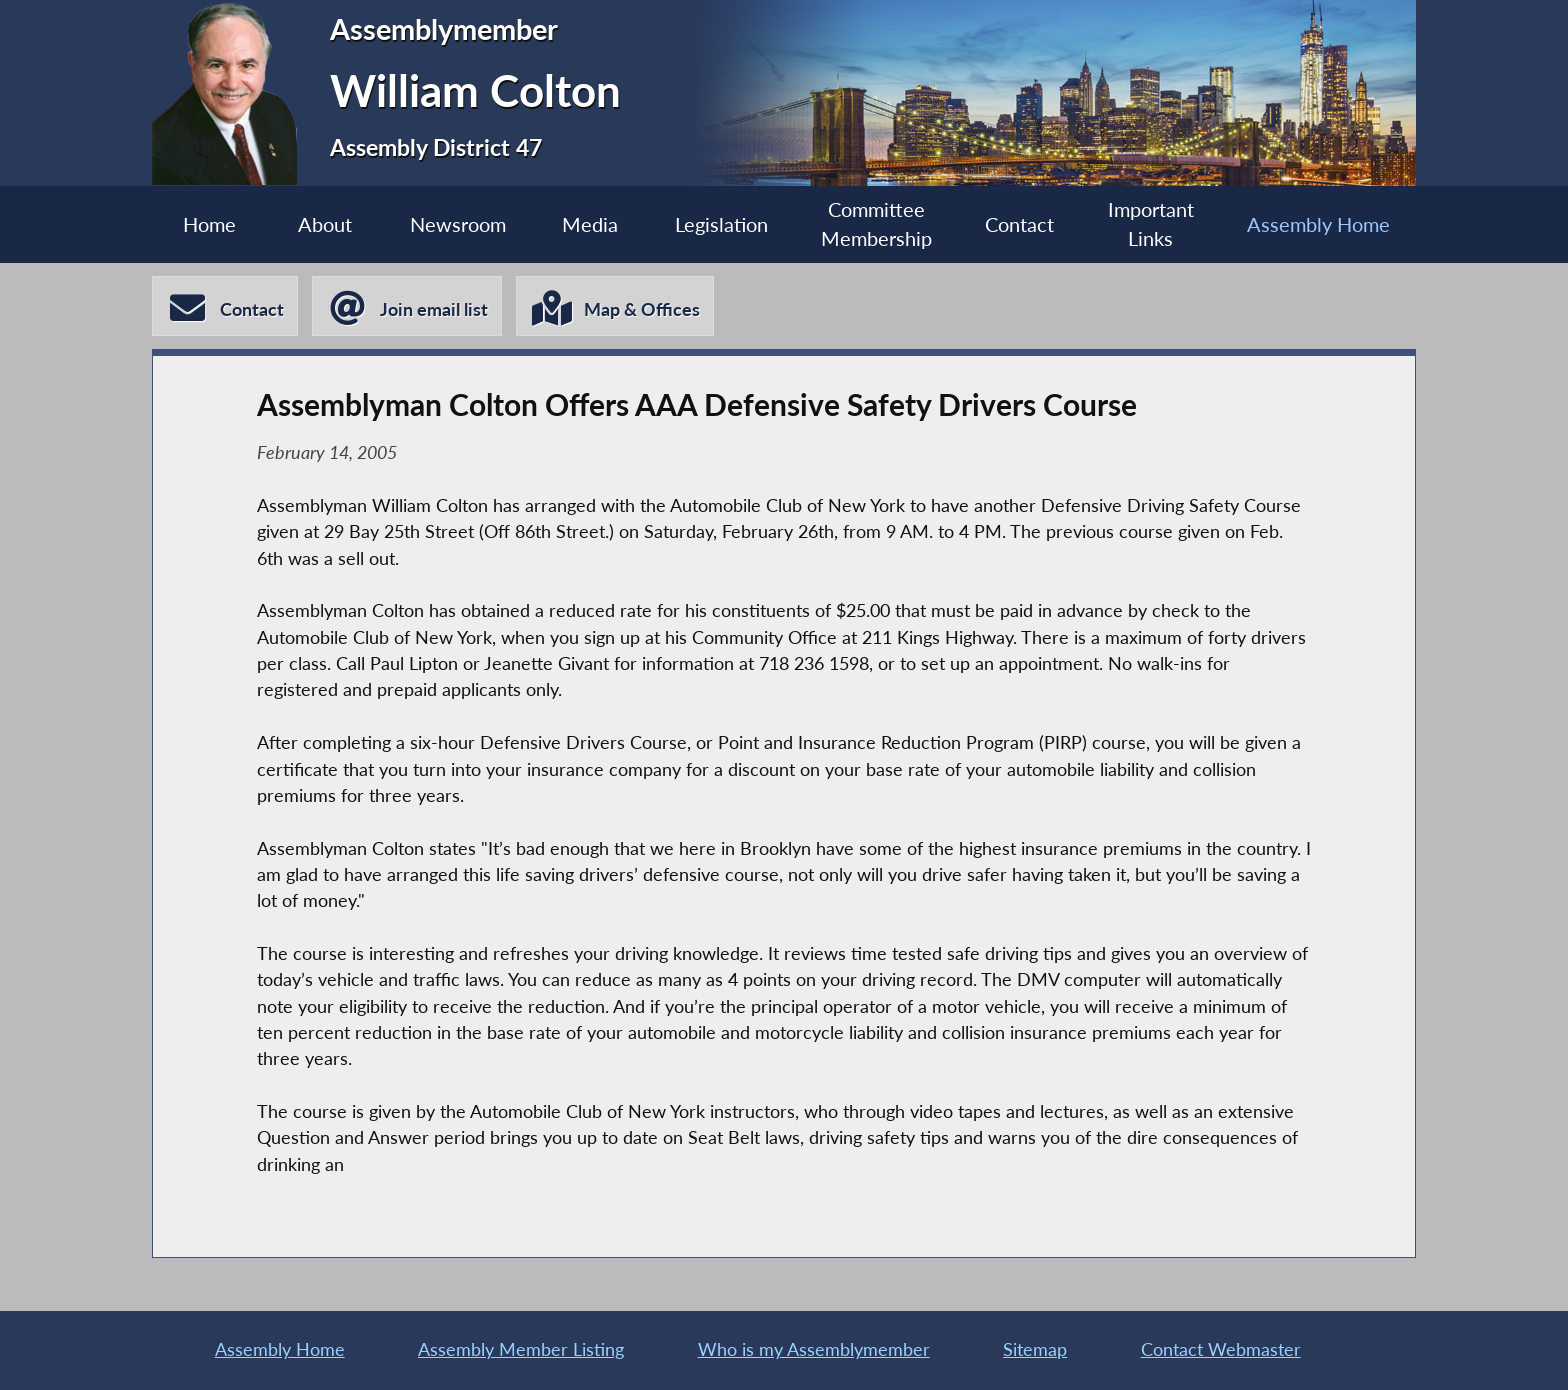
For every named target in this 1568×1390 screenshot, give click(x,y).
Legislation (721, 224)
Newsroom (458, 224)
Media (590, 224)
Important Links (1151, 224)
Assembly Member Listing (521, 1349)
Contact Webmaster (1221, 1349)
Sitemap (1035, 1349)
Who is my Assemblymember (814, 1349)
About (325, 224)
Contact (1019, 224)
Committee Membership (876, 224)
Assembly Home (1318, 224)
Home (209, 224)
